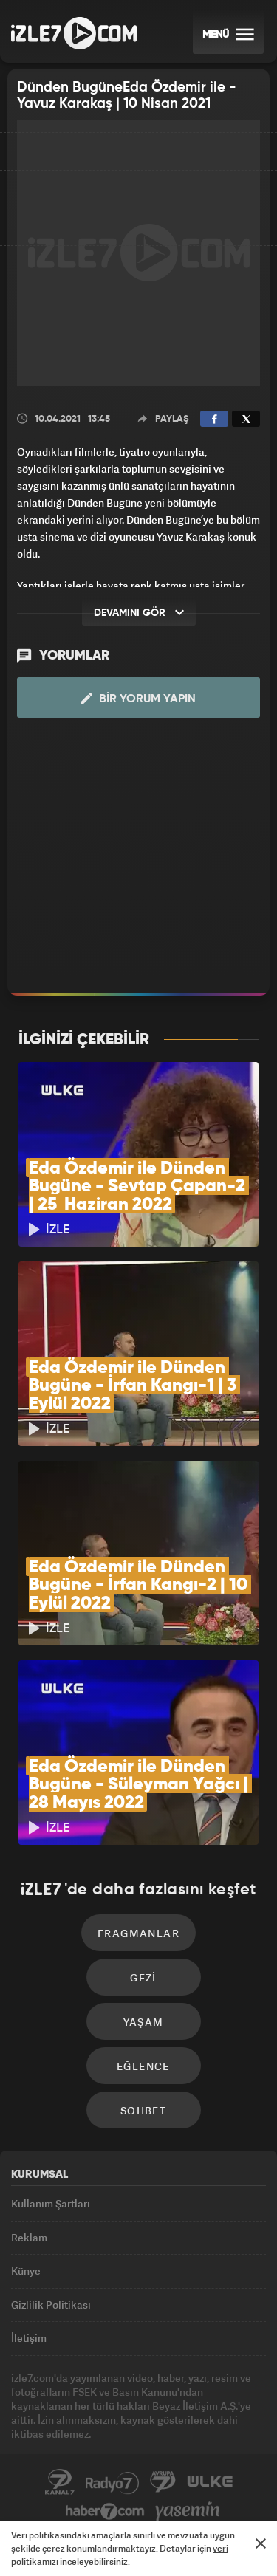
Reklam (29, 2237)
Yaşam (143, 2022)
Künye (26, 2271)
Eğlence (143, 2066)
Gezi (143, 1977)
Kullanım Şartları (50, 2203)
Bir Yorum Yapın (138, 698)
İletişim (29, 2338)
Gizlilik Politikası (51, 2305)
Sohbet (143, 2110)
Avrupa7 (163, 2482)
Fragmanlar (138, 1933)
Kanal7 (59, 2482)
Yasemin (187, 2511)
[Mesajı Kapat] (261, 2543)
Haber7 (105, 2511)
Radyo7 (112, 2482)
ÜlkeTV (210, 2482)
